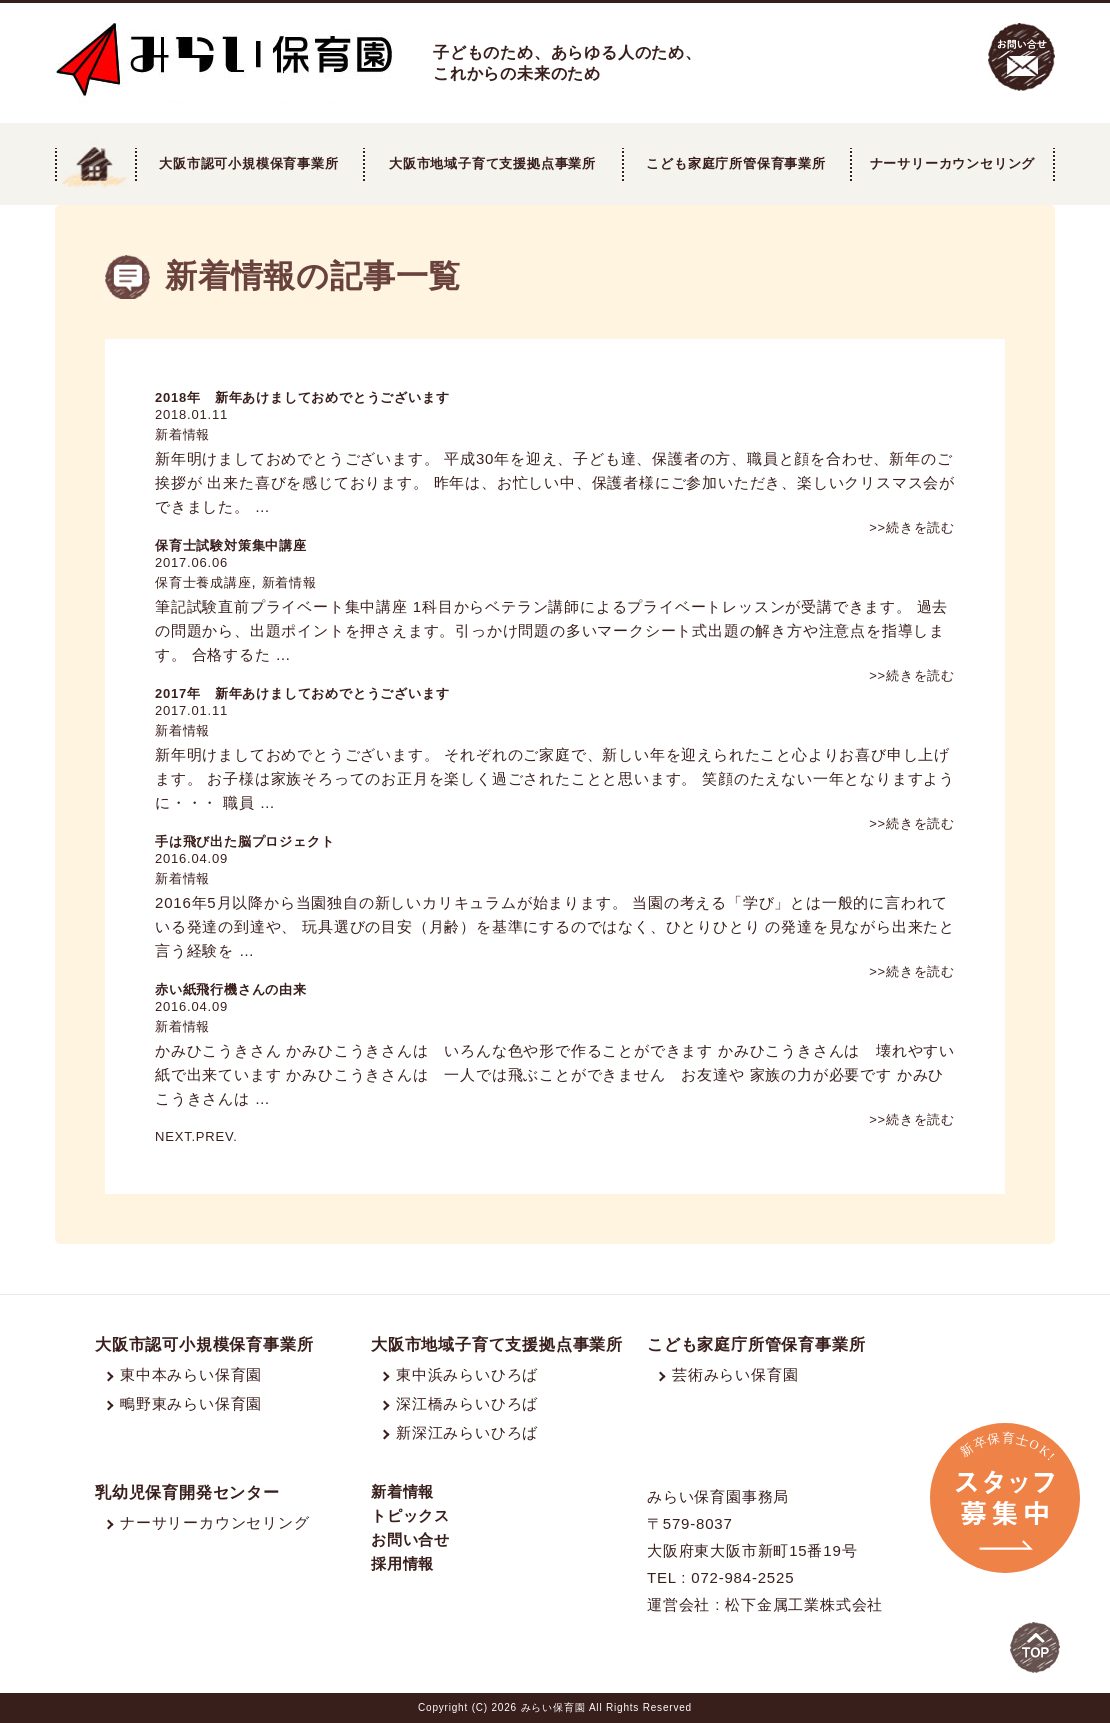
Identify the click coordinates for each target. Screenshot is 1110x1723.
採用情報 (402, 1563)
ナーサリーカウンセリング (953, 163)
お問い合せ (410, 1539)
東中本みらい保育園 (191, 1374)
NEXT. (175, 1136)
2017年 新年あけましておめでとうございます (302, 693)
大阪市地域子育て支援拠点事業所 (492, 163)
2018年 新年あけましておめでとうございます (302, 397)
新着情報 (182, 434)
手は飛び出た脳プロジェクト (244, 841)
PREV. (217, 1136)
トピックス (410, 1515)
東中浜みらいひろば (467, 1374)
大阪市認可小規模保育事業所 (204, 1344)
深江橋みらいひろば (467, 1403)
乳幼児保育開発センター (187, 1492)
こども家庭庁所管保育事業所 (756, 1344)
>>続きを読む (912, 527)
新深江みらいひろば (467, 1432)
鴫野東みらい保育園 (191, 1403)
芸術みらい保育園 (735, 1374)
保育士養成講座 (203, 582)
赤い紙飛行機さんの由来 (231, 989)
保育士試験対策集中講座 (231, 545)
